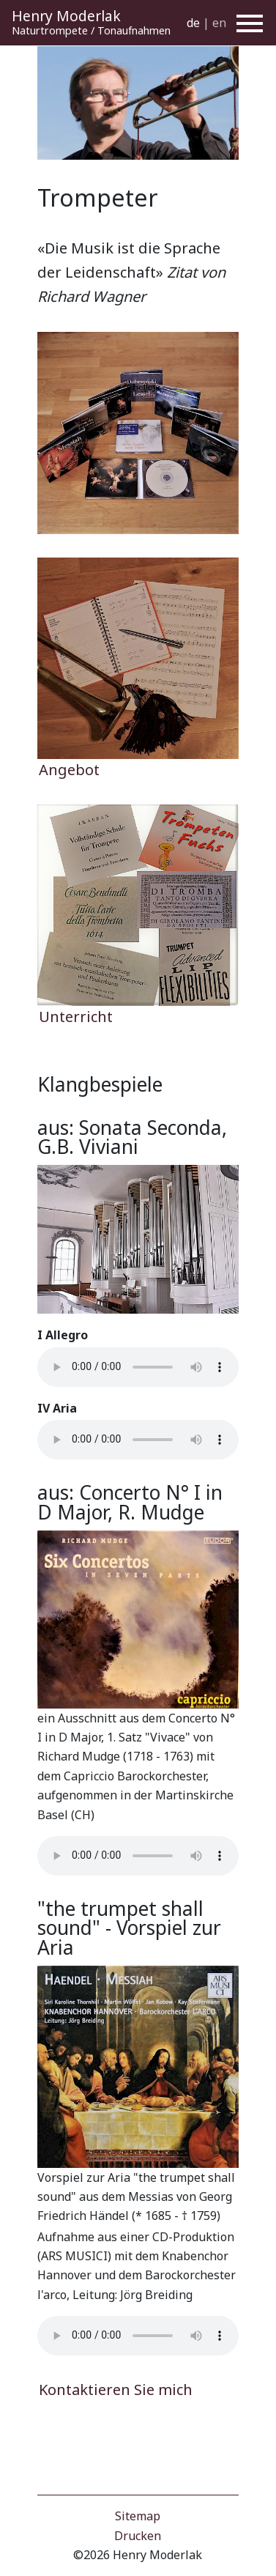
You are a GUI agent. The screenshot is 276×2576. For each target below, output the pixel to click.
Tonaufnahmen (134, 30)
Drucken (137, 2536)
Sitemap (137, 2516)
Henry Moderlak (66, 16)
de (193, 23)
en (219, 23)
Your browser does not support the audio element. (138, 1367)
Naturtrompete (50, 30)
